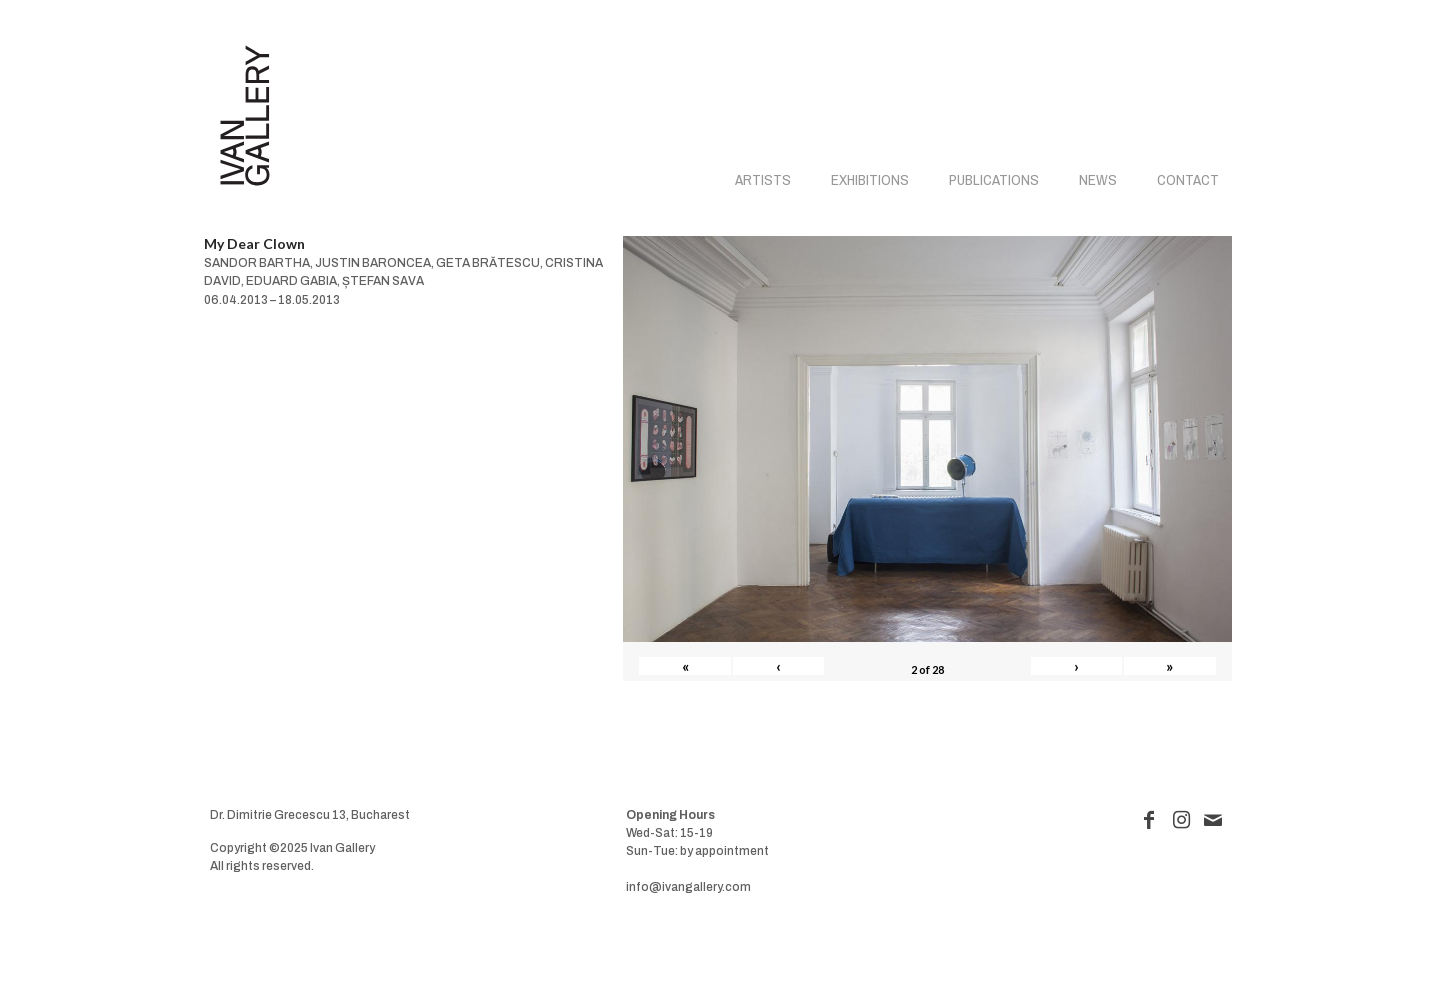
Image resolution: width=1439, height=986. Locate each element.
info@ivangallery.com (688, 887)
